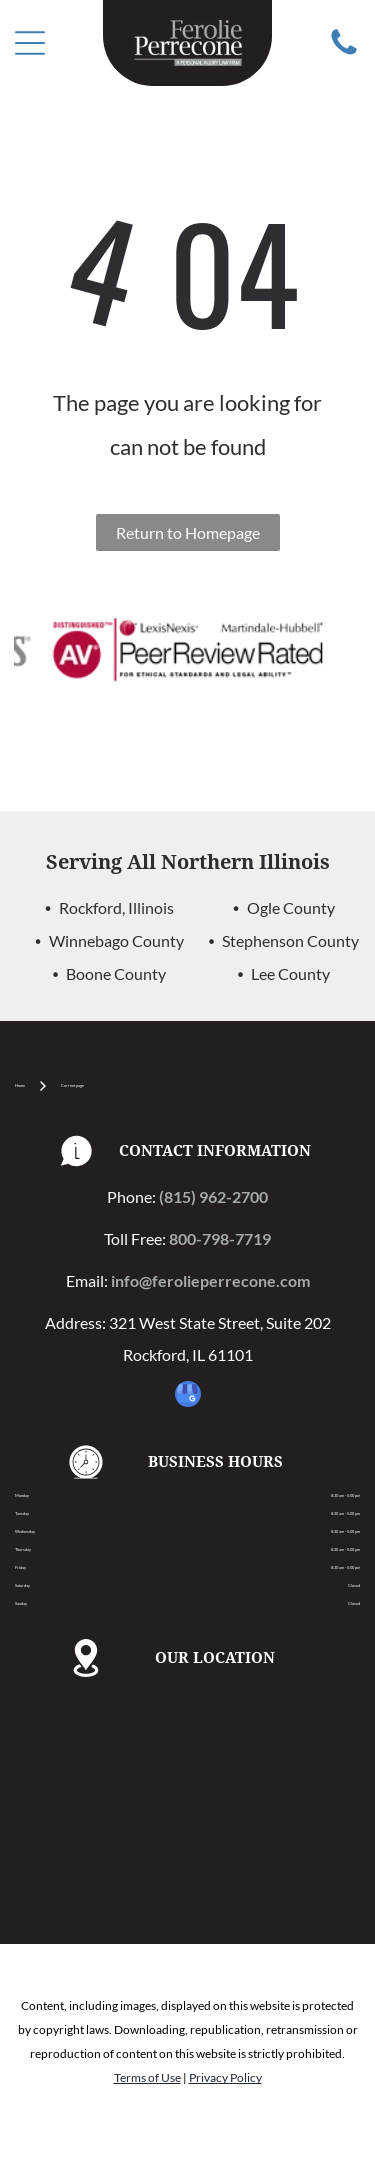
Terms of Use (147, 2077)
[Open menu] (30, 43)
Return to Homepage (188, 532)
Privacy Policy (225, 2077)
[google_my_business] (188, 1396)
